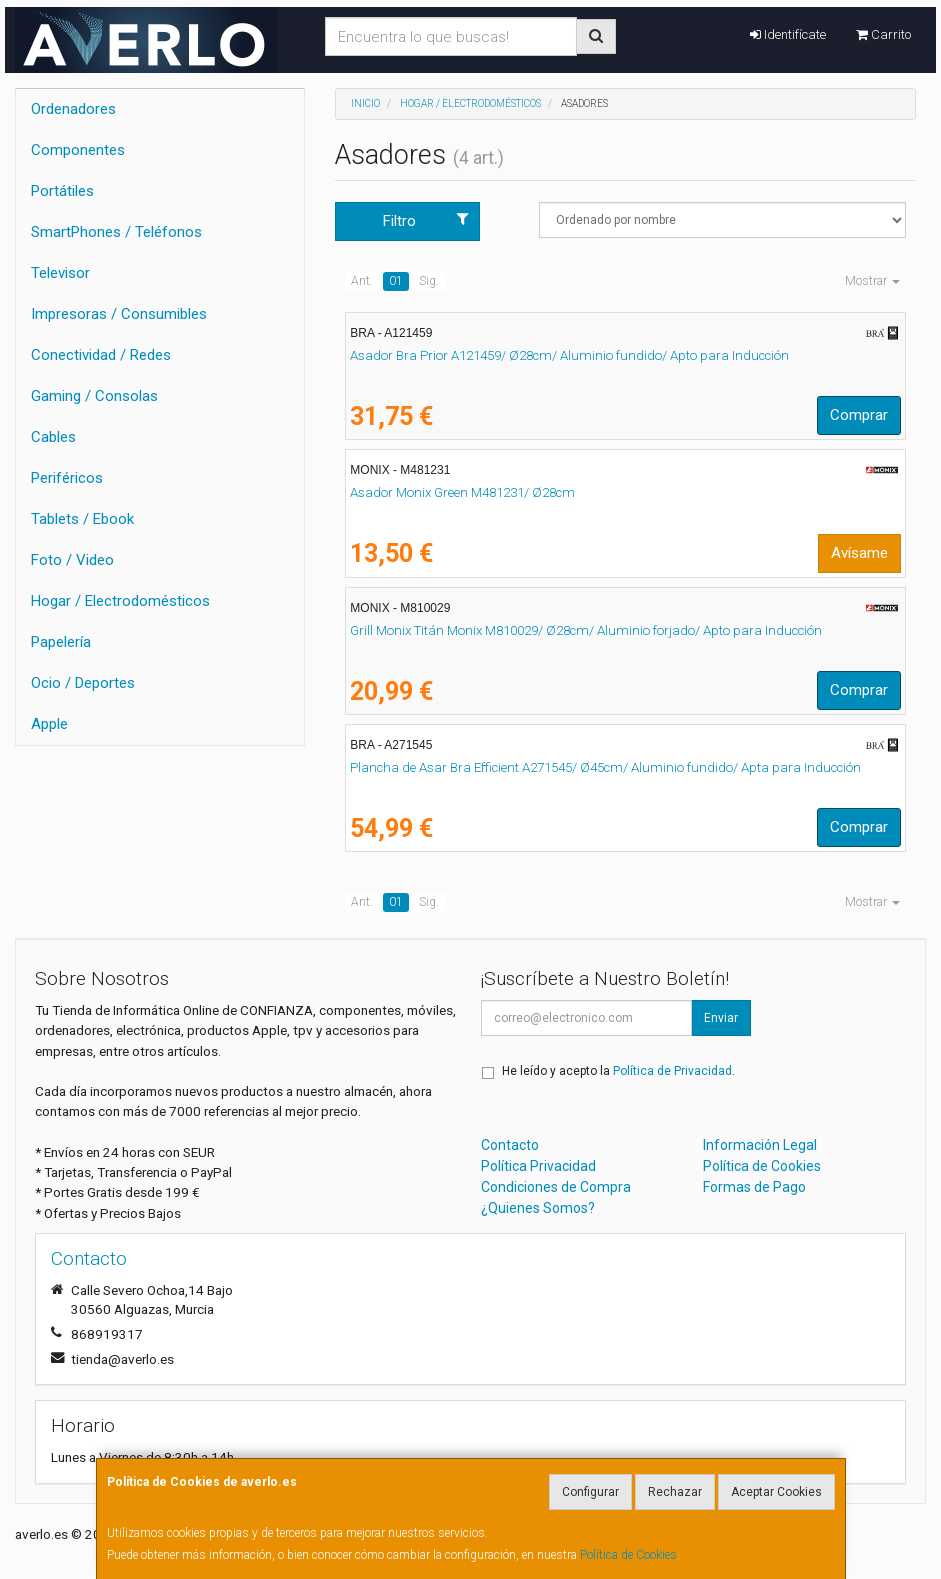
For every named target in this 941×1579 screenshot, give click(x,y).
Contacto (510, 1145)
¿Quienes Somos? (538, 1208)
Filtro (426, 220)
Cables (53, 437)
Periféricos (67, 478)
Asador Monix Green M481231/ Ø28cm (462, 492)
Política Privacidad (538, 1166)
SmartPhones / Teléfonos (116, 232)
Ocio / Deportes (83, 683)
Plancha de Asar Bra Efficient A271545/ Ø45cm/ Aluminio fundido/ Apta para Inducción (605, 767)
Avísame (859, 553)
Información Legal (760, 1145)
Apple (49, 724)
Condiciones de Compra (556, 1187)
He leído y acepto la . (618, 1071)
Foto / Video (72, 560)
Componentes (78, 150)
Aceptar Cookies (776, 1492)
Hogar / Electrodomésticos (120, 601)
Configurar (590, 1492)
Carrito (883, 34)
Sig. (429, 281)
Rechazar (675, 1492)
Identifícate (788, 34)
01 (396, 281)
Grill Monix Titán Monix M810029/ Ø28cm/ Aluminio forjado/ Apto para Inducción (586, 630)
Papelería (61, 642)
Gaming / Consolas (94, 396)
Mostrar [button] (872, 281)
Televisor (60, 273)
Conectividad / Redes (101, 355)
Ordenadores (73, 109)
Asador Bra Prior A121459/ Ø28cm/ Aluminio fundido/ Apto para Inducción (569, 355)
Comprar (859, 415)
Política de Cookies (628, 1555)
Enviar (721, 1018)
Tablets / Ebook (82, 519)
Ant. (362, 281)
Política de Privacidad (672, 1071)
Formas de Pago (754, 1187)
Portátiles (62, 191)
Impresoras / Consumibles (119, 314)
